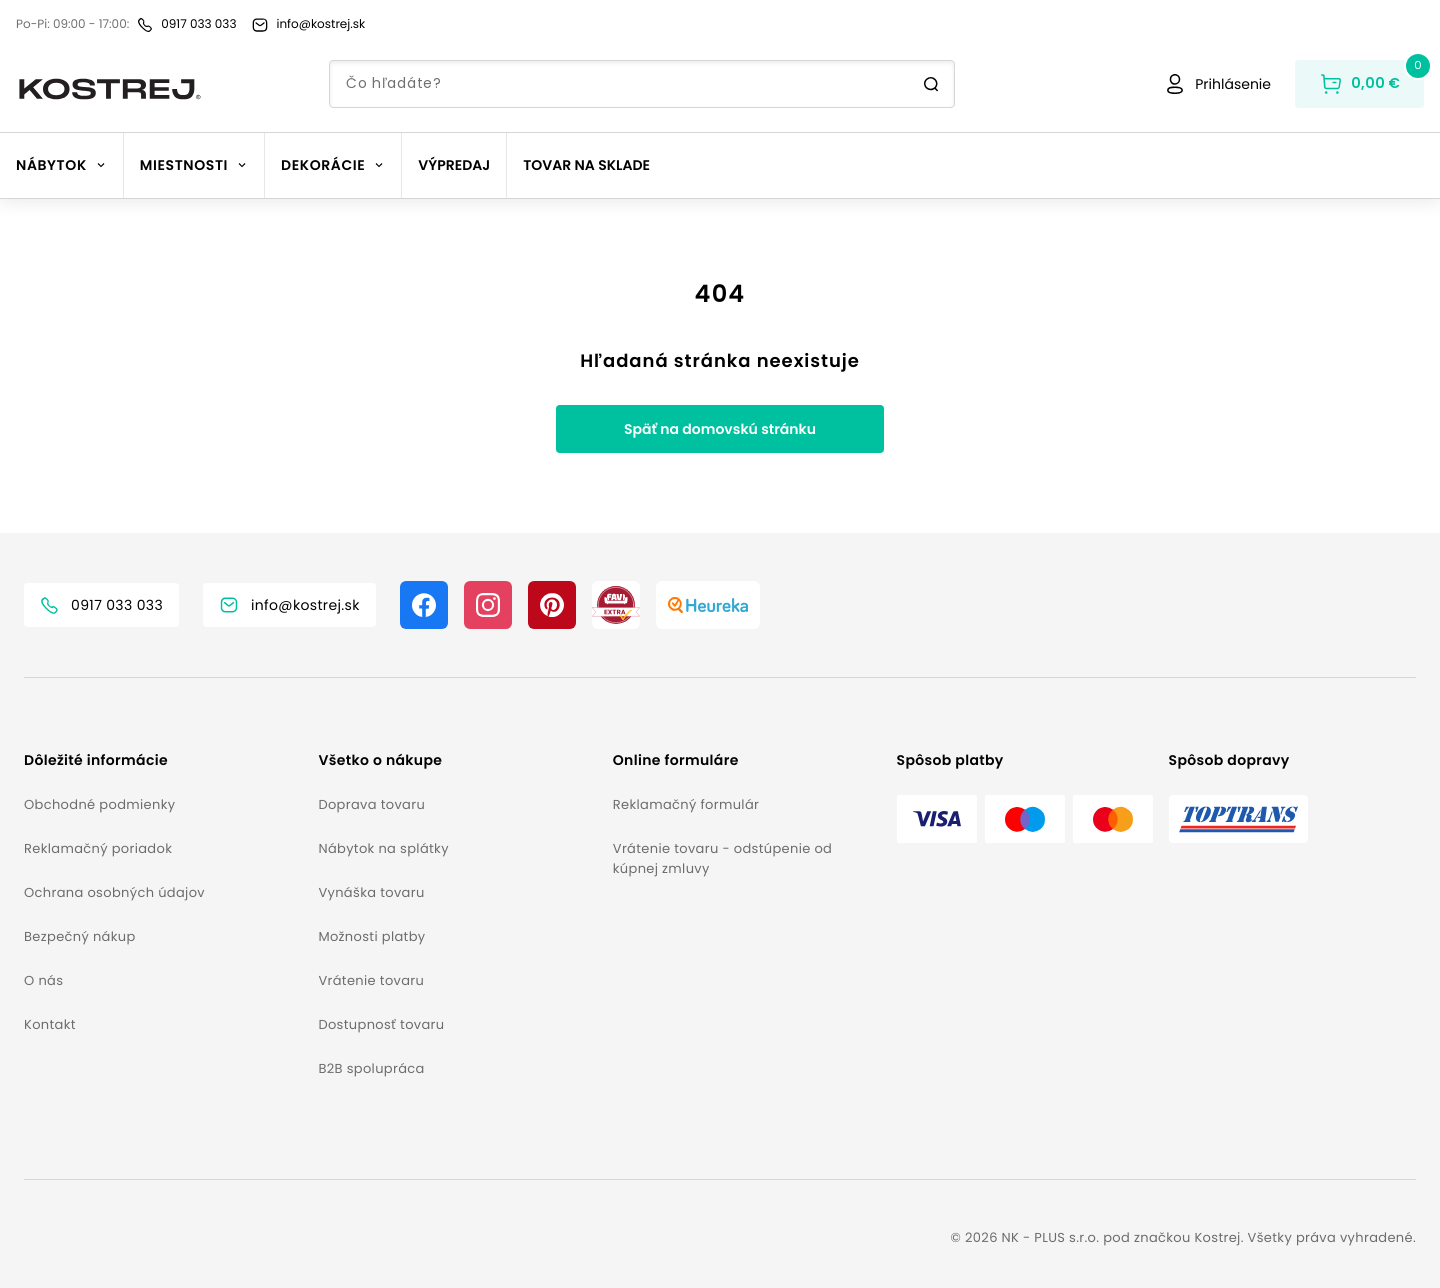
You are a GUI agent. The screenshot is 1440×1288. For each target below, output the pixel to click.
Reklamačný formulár (686, 804)
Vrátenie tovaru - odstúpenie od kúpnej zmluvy (722, 858)
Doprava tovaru (371, 804)
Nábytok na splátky (383, 848)
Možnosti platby (371, 936)
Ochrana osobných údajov (114, 892)
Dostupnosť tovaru (381, 1024)
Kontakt (50, 1024)
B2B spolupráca (371, 1068)
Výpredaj (454, 165)
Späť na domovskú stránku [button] (720, 429)
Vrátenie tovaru (371, 980)
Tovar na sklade (586, 165)
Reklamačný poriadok (98, 848)
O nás (43, 980)
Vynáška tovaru (371, 892)
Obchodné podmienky (99, 804)
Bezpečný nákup (80, 936)
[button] (163, 760)
